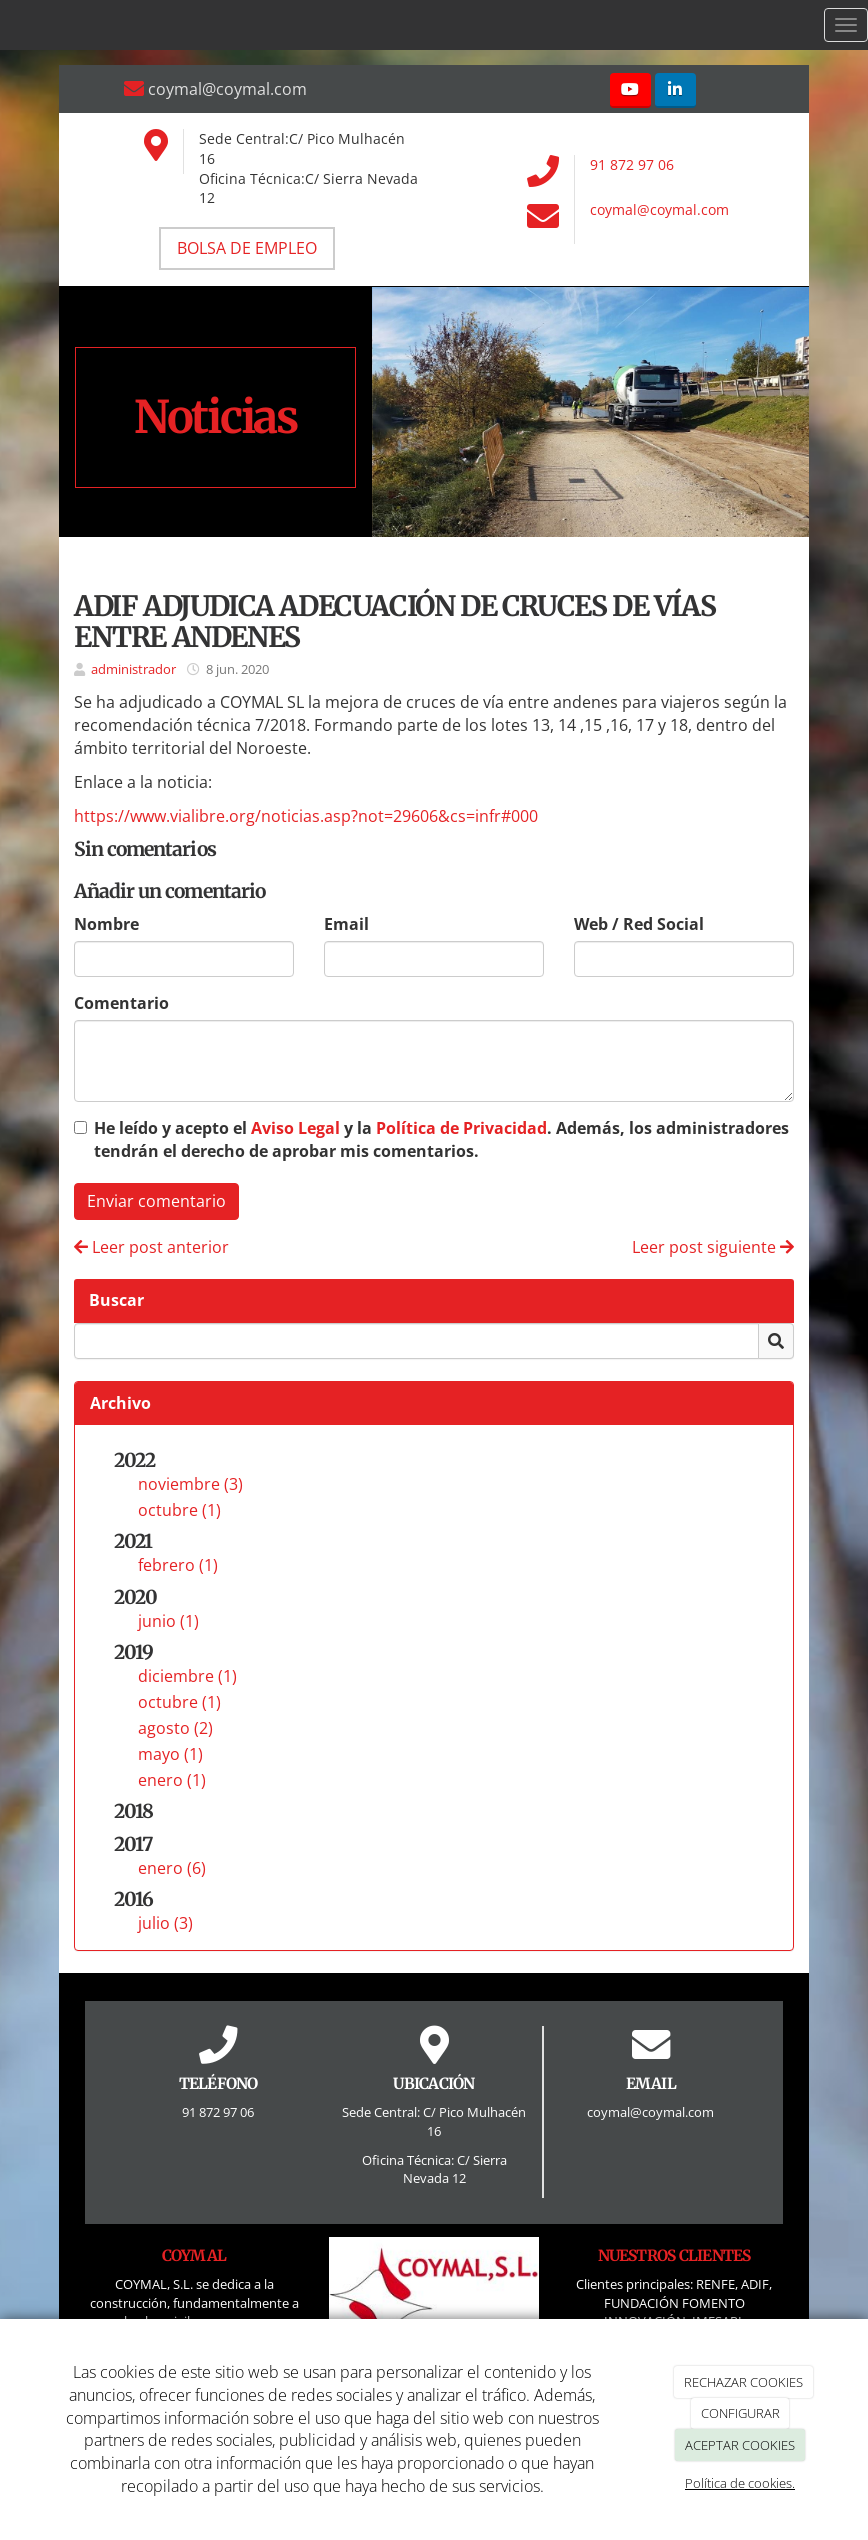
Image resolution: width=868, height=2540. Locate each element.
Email (346, 924)
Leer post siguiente (713, 1247)
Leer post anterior (151, 1247)
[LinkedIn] (675, 90)
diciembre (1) (187, 1676)
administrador (133, 669)
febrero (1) (178, 1565)
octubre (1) (179, 1510)
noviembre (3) (190, 1484)
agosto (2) (175, 1728)
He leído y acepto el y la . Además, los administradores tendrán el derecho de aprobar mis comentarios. (441, 1139)
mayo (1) (170, 1754)
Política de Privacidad (461, 1128)
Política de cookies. (740, 2483)
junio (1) (168, 1621)
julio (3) (165, 1923)
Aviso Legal (295, 1128)
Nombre (106, 924)
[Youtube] (630, 90)
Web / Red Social (639, 924)
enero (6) (172, 1868)
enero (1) (172, 1780)
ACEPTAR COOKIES (740, 2445)
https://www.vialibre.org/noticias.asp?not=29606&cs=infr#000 (306, 816)
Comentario (121, 1003)
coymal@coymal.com (659, 209)
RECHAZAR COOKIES (743, 2382)
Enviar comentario (156, 1201)
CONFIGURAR (740, 2413)
